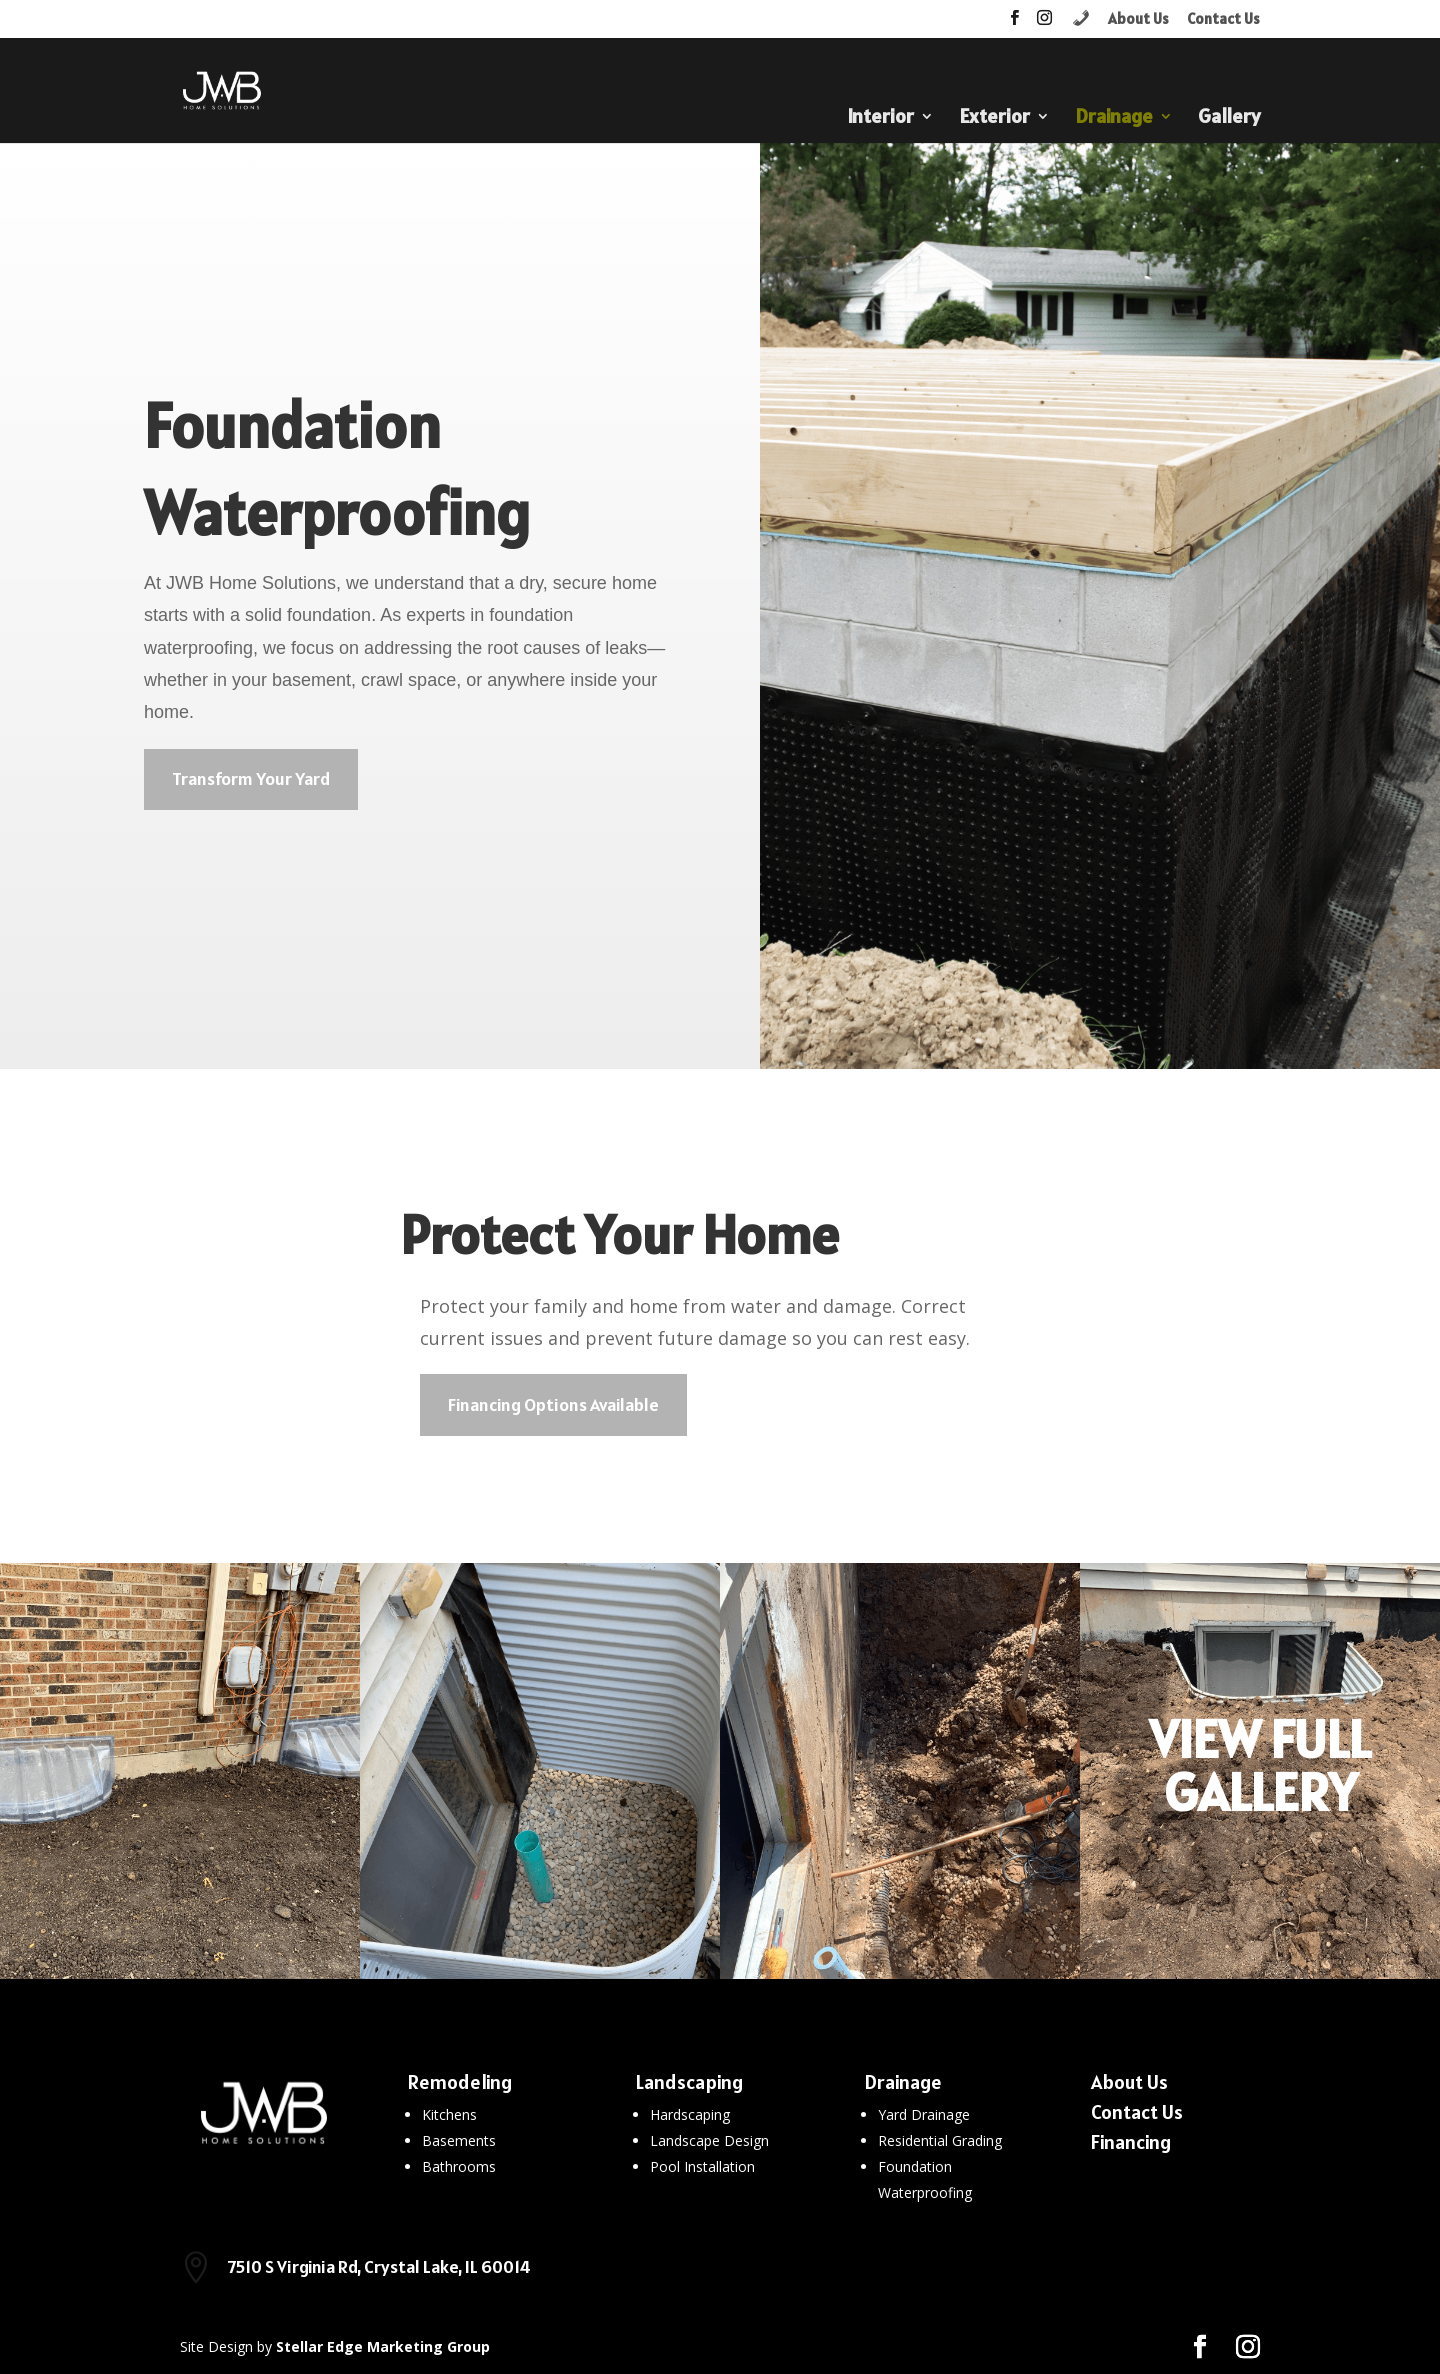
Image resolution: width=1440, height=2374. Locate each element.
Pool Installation (702, 2166)
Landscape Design (709, 2140)
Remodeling (460, 2082)
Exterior (994, 119)
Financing (1131, 2142)
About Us (1138, 19)
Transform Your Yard (251, 778)
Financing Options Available (553, 1404)
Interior (880, 119)
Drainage (1114, 119)
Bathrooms (459, 2166)
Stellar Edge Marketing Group (383, 2346)
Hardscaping (690, 2114)
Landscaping (689, 2082)
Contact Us (1223, 19)
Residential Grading (940, 2140)
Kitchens (449, 2114)
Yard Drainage (924, 2114)
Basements (459, 2140)
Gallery (1229, 119)
